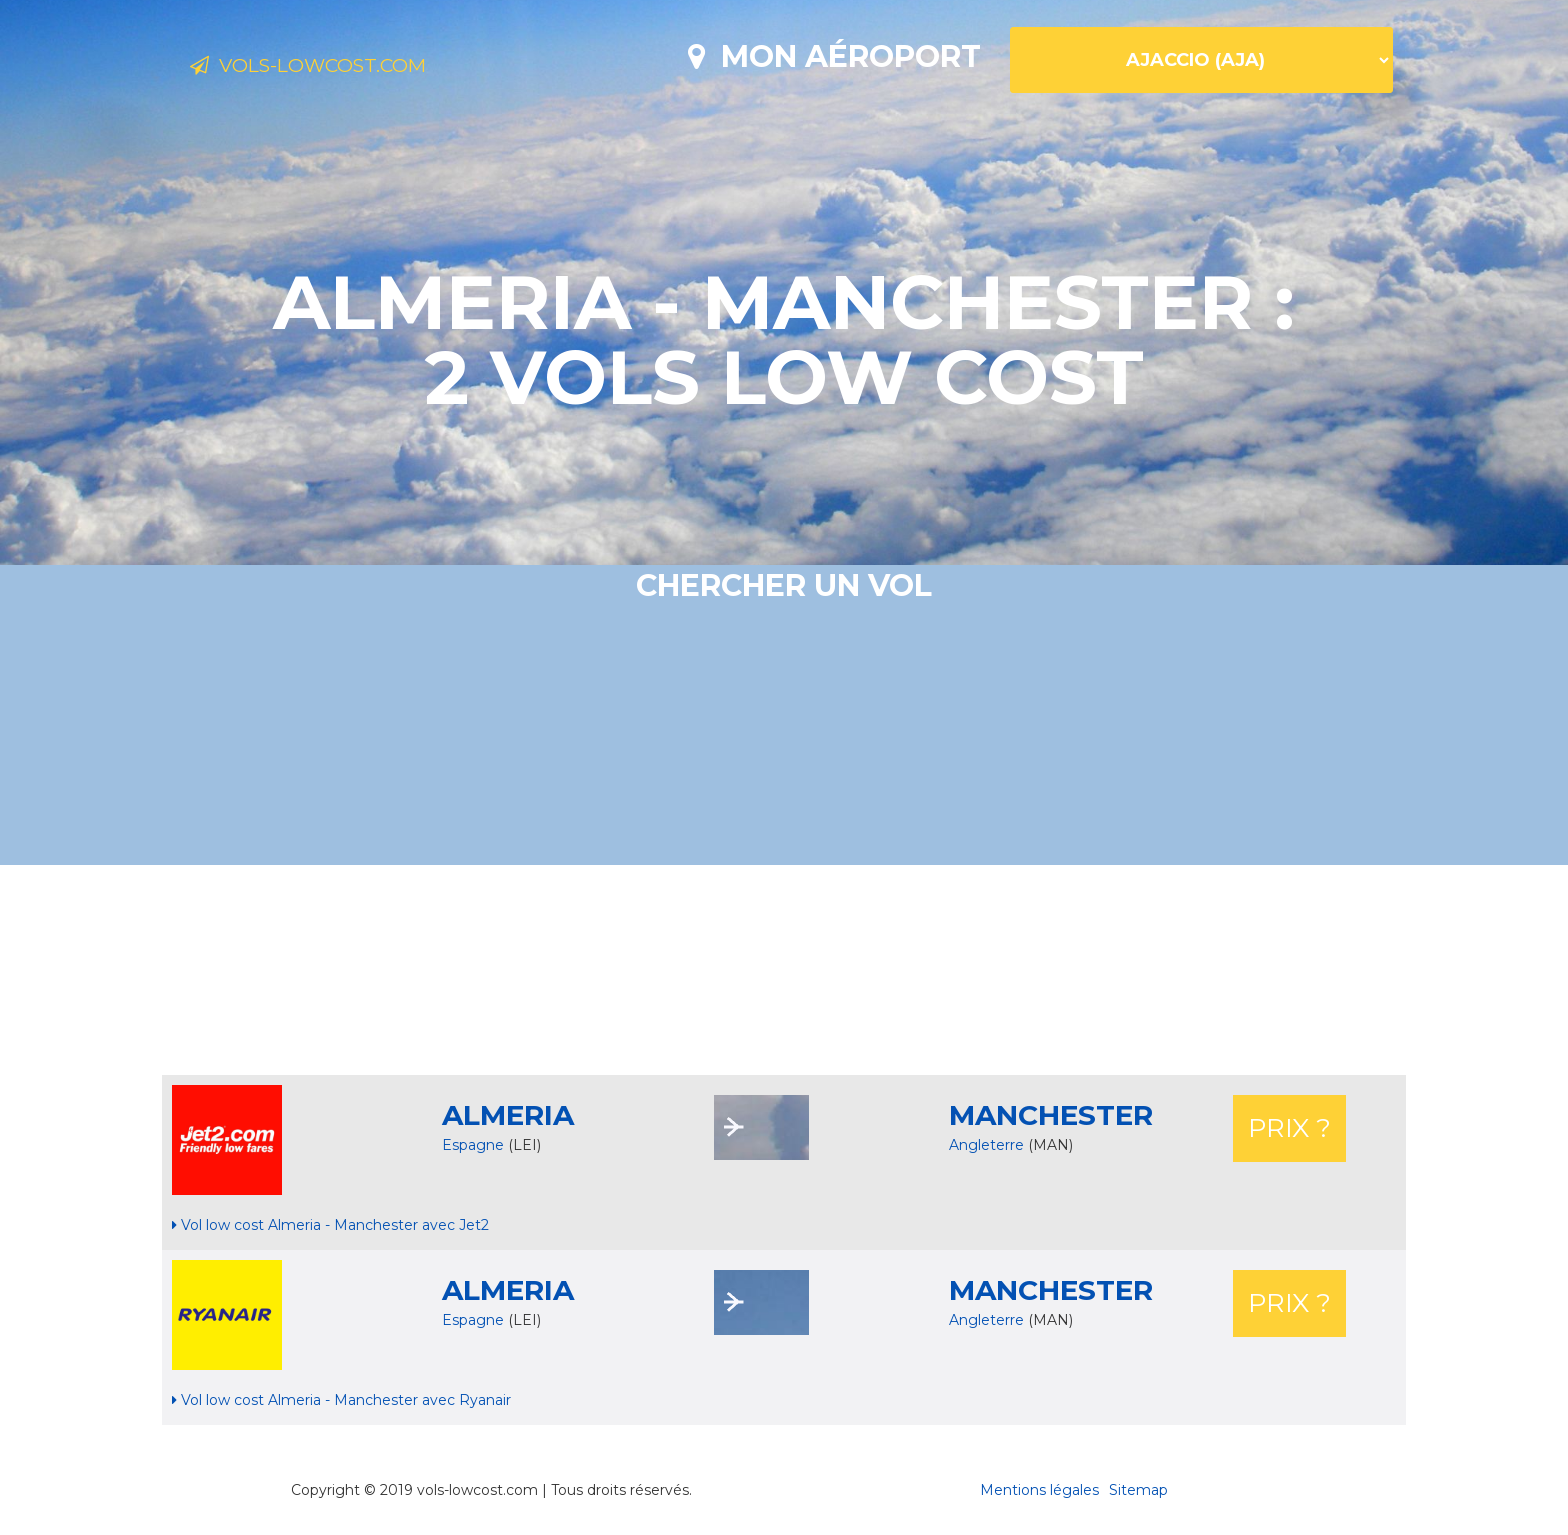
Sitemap (1138, 1490)
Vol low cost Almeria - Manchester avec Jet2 (330, 1225)
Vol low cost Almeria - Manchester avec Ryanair (341, 1400)
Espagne (473, 1145)
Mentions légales (1039, 1490)
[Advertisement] (784, 970)
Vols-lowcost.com (349, 68)
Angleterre (988, 1145)
